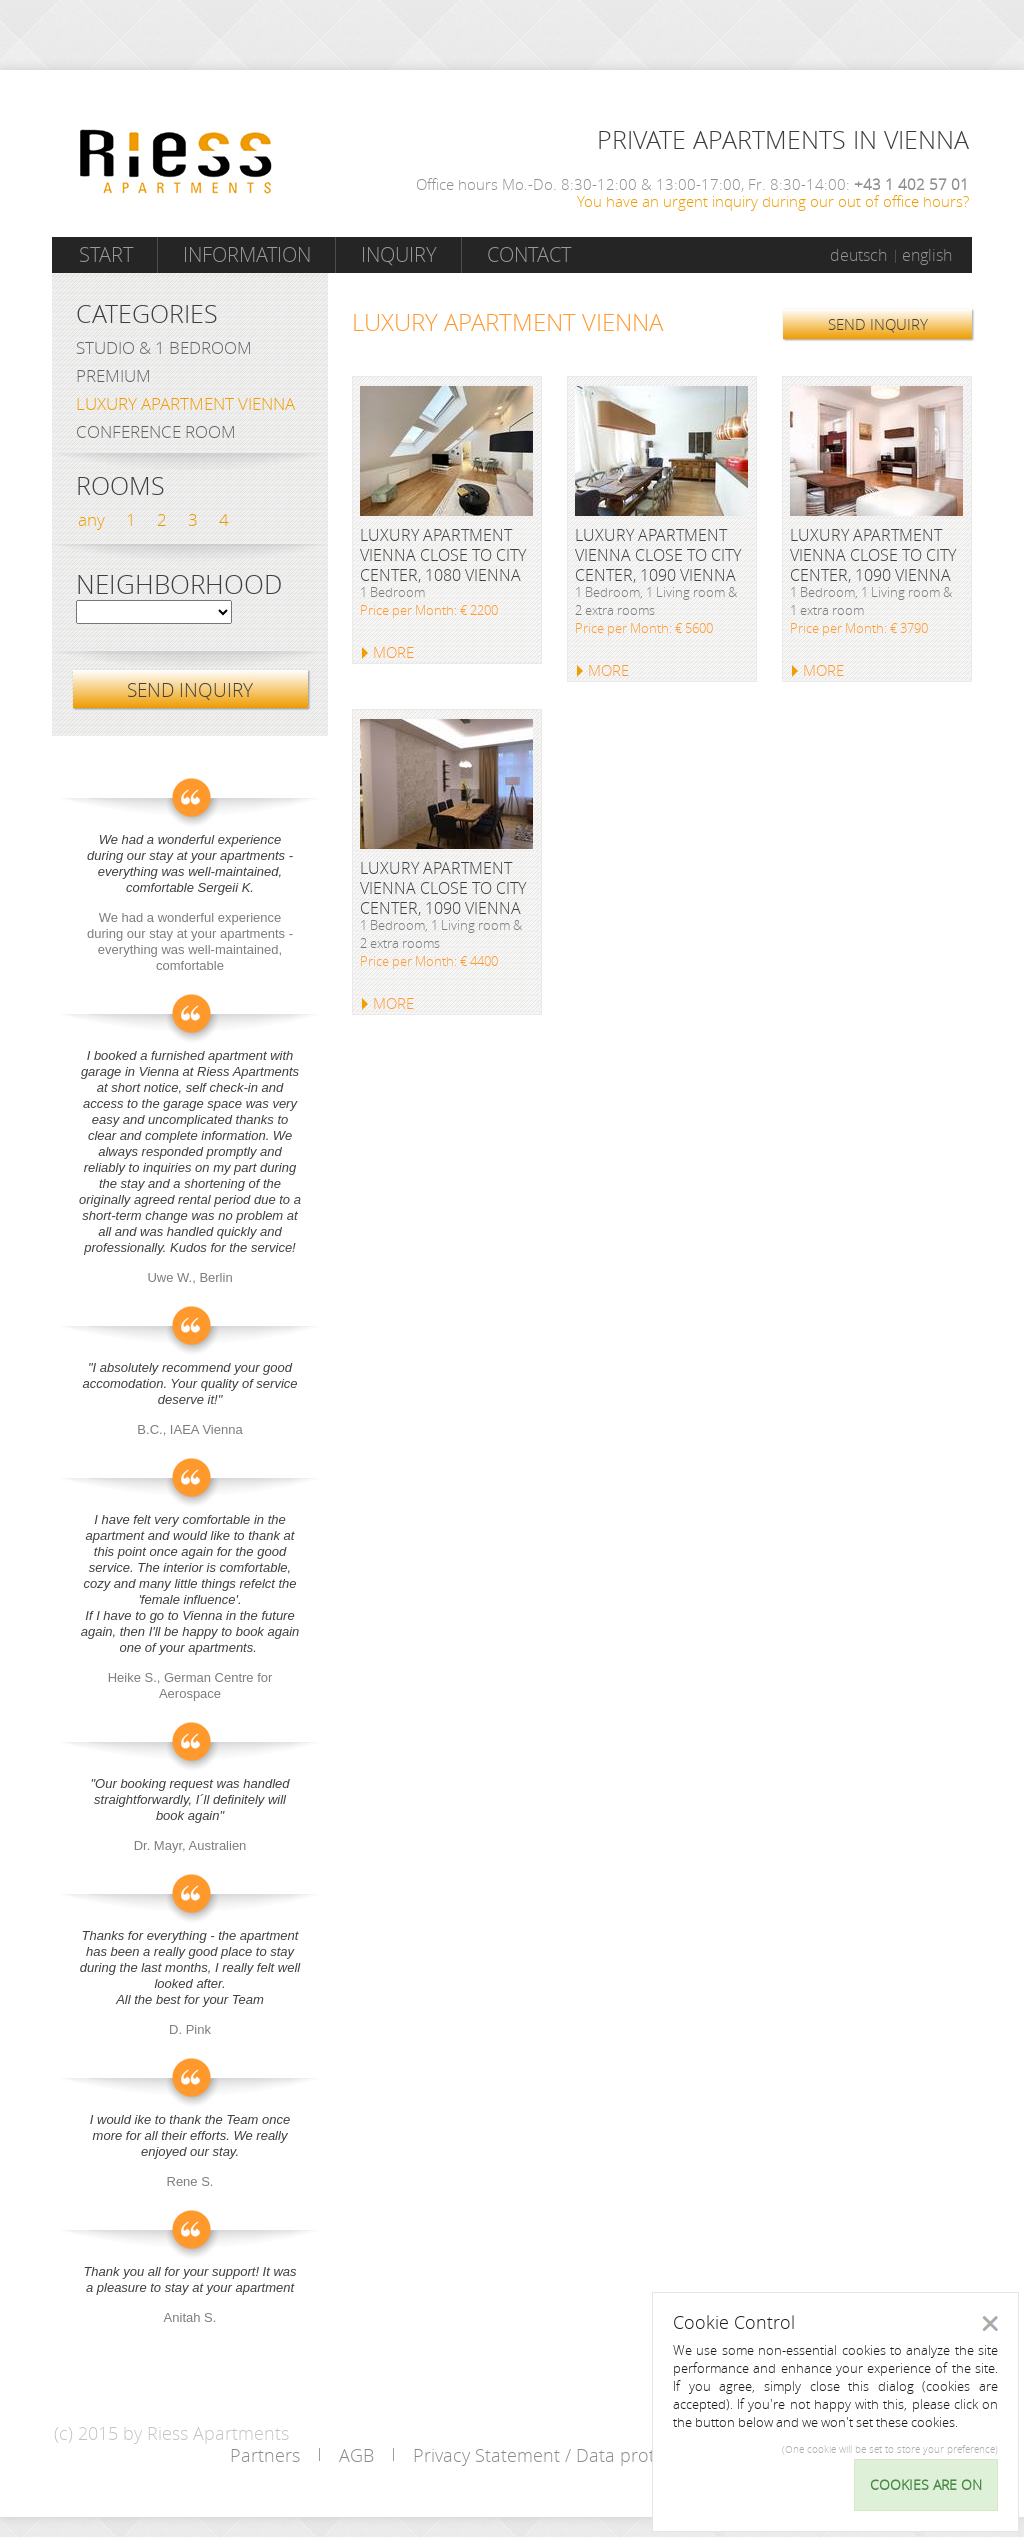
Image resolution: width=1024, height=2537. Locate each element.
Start (106, 254)
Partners (265, 2455)
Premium (113, 375)
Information (247, 254)
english (927, 255)
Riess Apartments (176, 161)
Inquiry (399, 254)
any (91, 519)
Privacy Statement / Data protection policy (585, 2455)
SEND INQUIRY (878, 324)
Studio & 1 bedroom (164, 347)
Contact (529, 254)
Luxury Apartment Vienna (185, 403)
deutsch (858, 255)
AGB (356, 2455)
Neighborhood (179, 585)
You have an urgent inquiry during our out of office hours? (773, 201)
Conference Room (156, 431)
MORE (393, 652)
